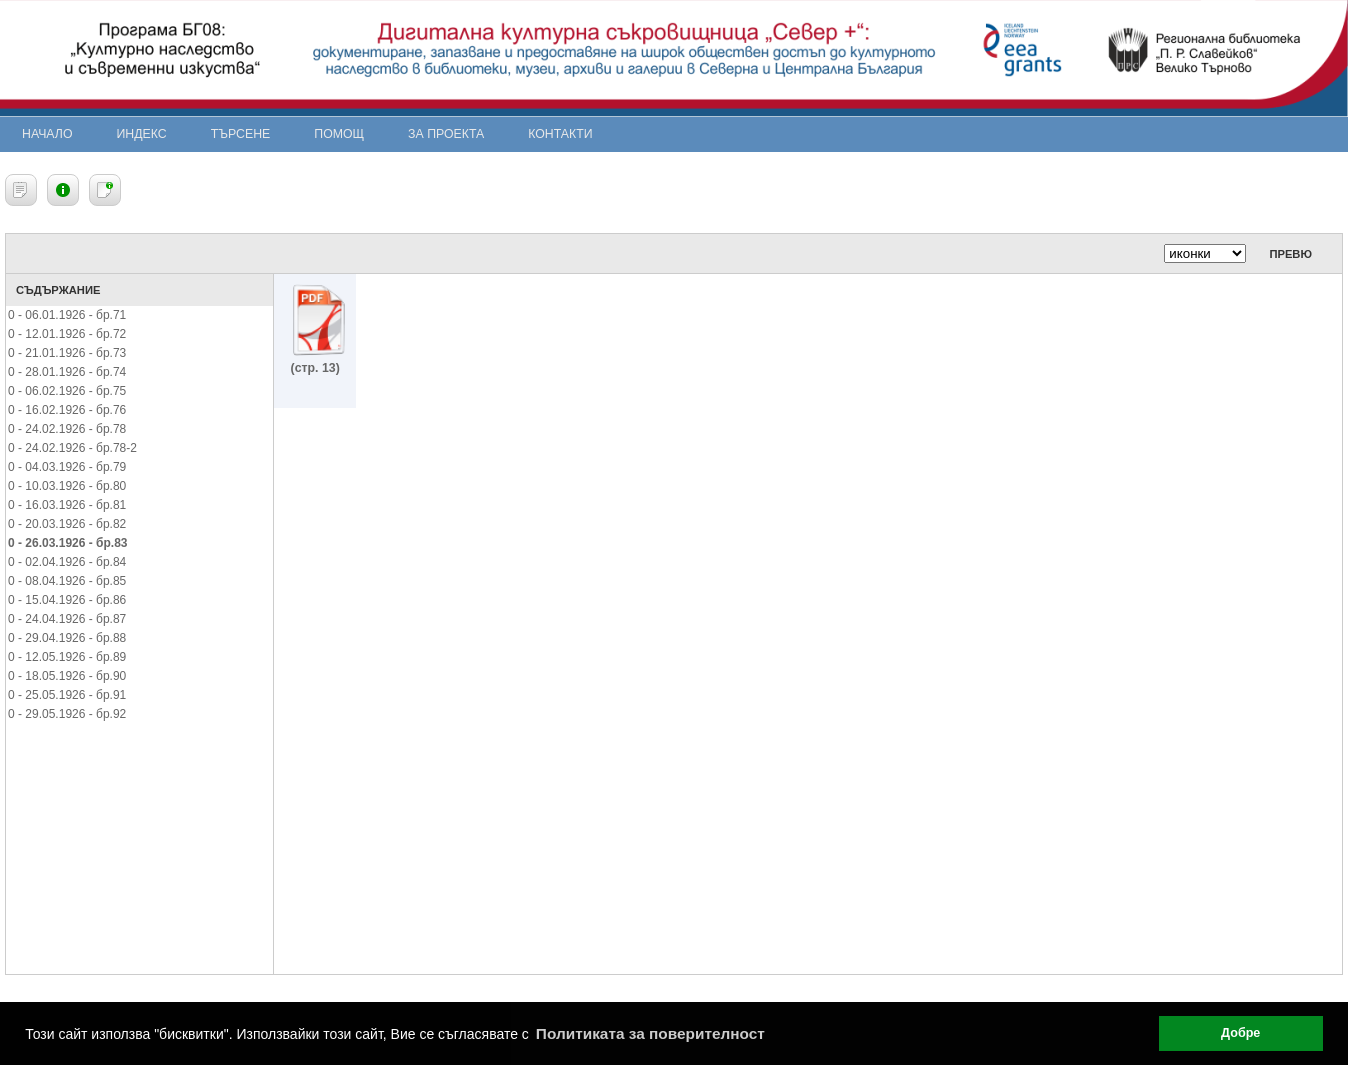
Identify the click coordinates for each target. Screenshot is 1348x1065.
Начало (47, 134)
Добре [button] (1240, 1033)
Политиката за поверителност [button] (650, 1033)
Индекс (142, 134)
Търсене (241, 134)
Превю (1290, 254)
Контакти (560, 134)
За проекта (446, 134)
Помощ (339, 134)
